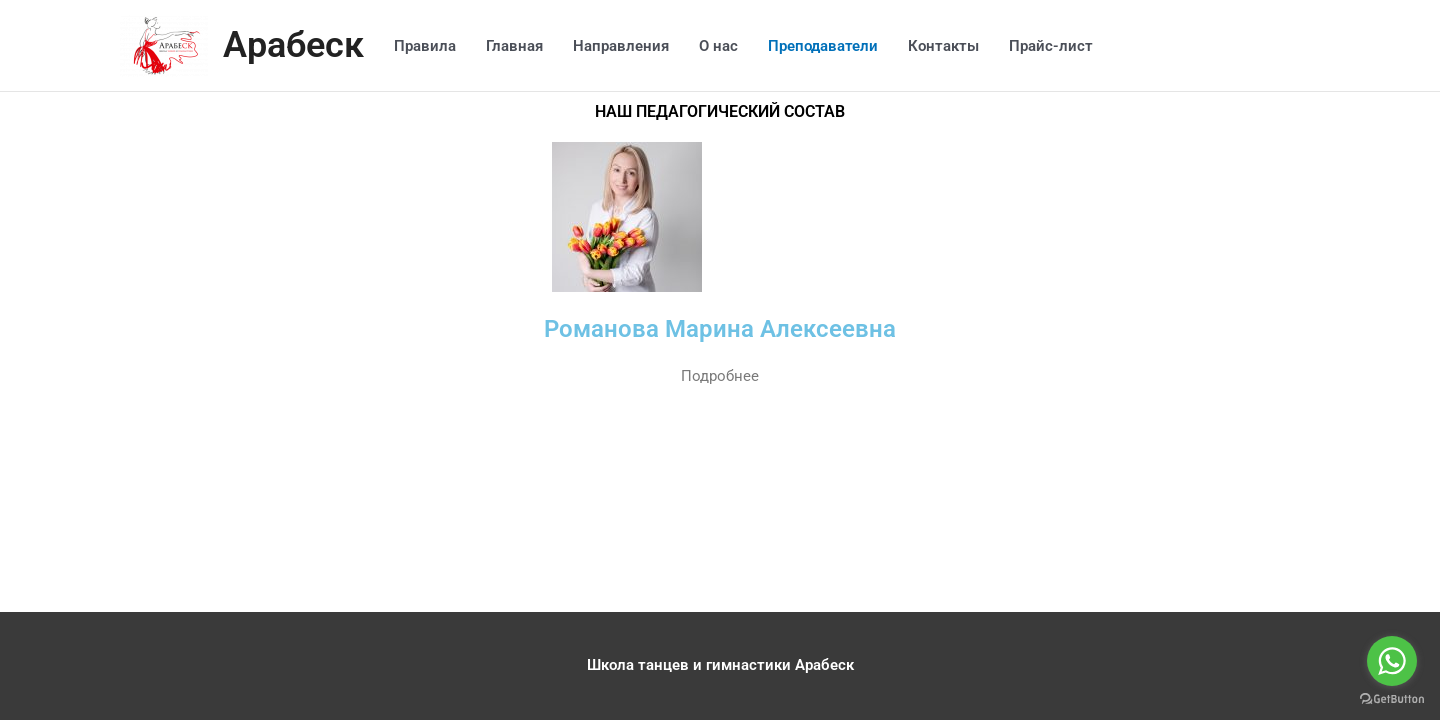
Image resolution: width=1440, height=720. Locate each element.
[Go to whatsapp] (1392, 661)
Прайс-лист (1057, 46)
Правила (431, 46)
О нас (724, 46)
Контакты (949, 46)
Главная (520, 46)
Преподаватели (829, 46)
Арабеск (296, 45)
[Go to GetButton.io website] (1392, 699)
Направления (627, 46)
